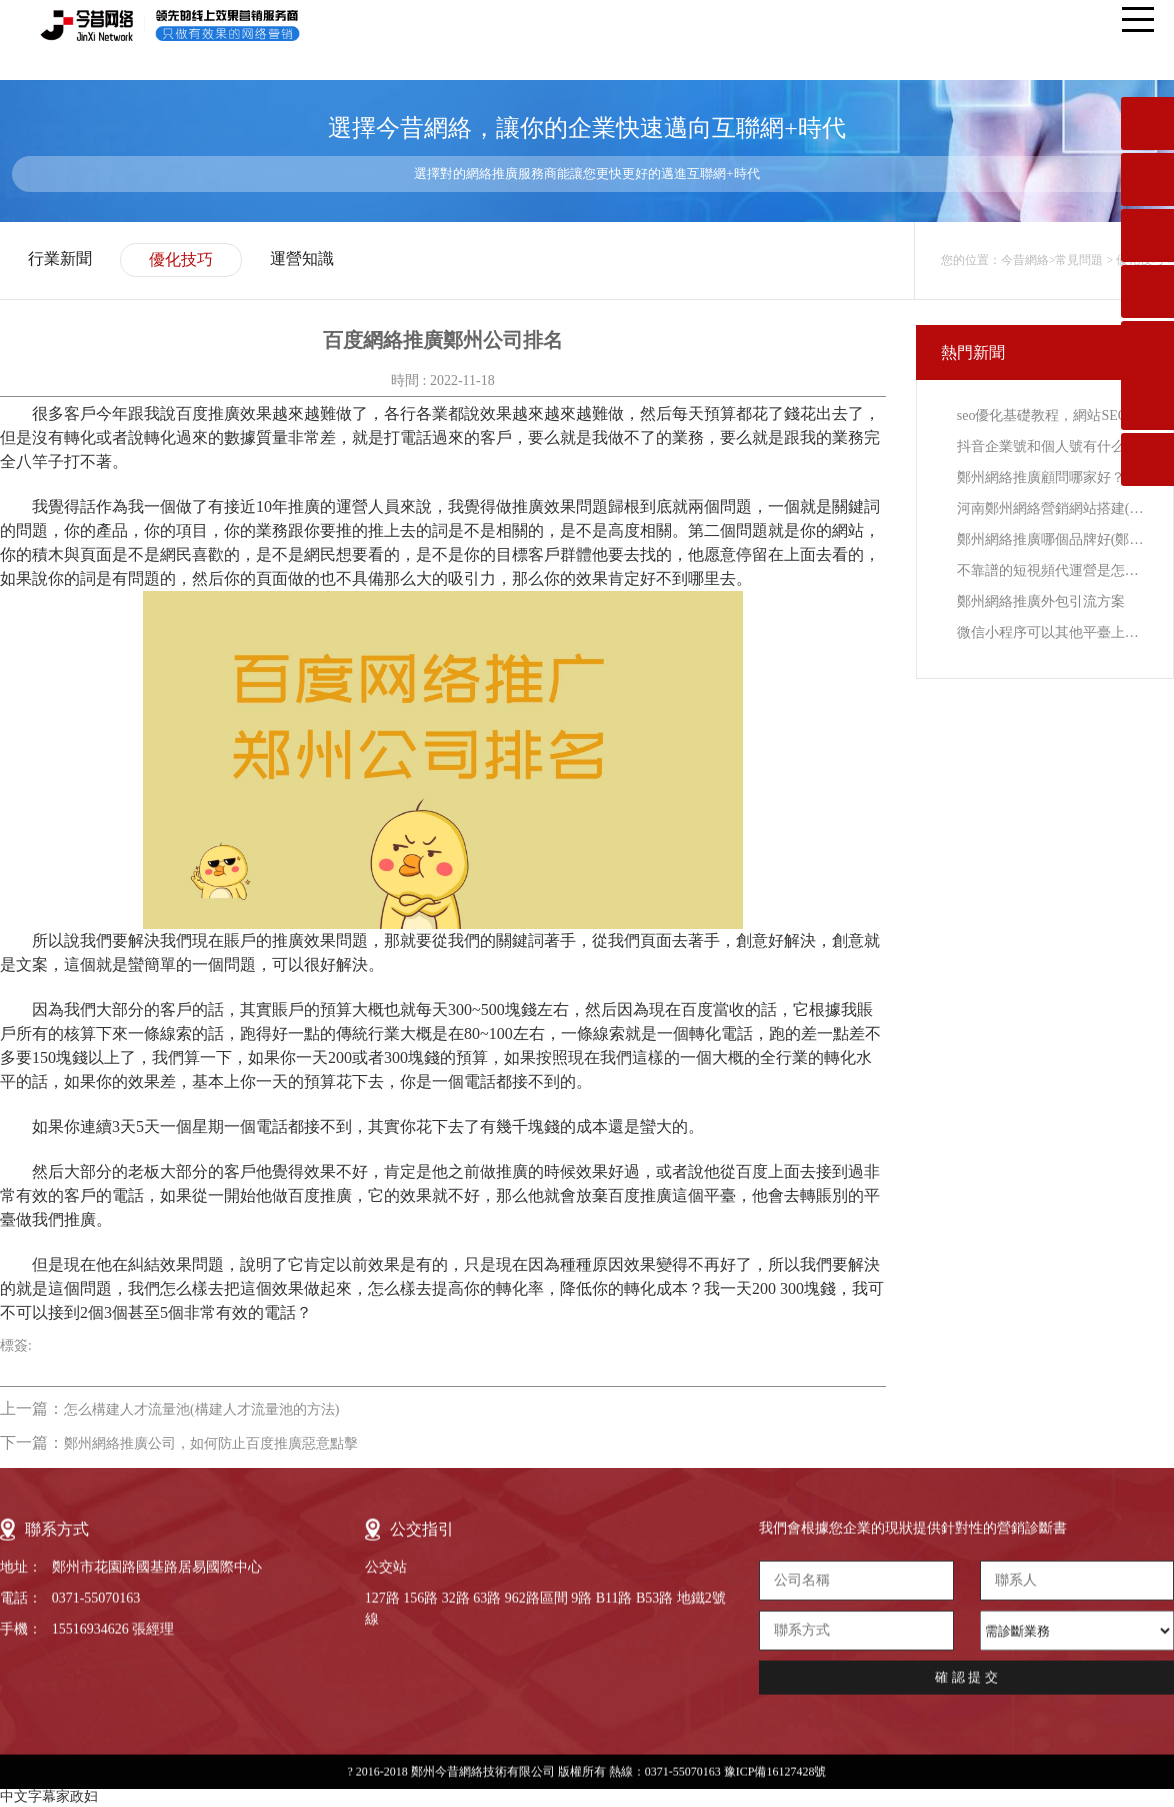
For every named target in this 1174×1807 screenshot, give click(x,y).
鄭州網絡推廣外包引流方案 (1041, 601)
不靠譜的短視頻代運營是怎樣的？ (1052, 570)
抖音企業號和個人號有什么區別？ (1052, 446)
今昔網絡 (1025, 260)
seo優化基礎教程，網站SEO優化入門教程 (1052, 415)
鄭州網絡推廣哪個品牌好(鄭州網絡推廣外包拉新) (1052, 539)
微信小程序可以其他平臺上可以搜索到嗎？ (1052, 632)
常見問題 (1079, 260)
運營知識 (302, 258)
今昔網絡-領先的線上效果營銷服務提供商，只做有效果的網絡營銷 (184, 25)
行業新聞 (60, 258)
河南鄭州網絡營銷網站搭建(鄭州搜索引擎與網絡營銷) (1052, 508)
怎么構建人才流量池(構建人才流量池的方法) (201, 1409)
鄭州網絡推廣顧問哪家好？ (1041, 477)
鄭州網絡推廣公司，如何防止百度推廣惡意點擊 (211, 1443)
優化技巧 (181, 259)
